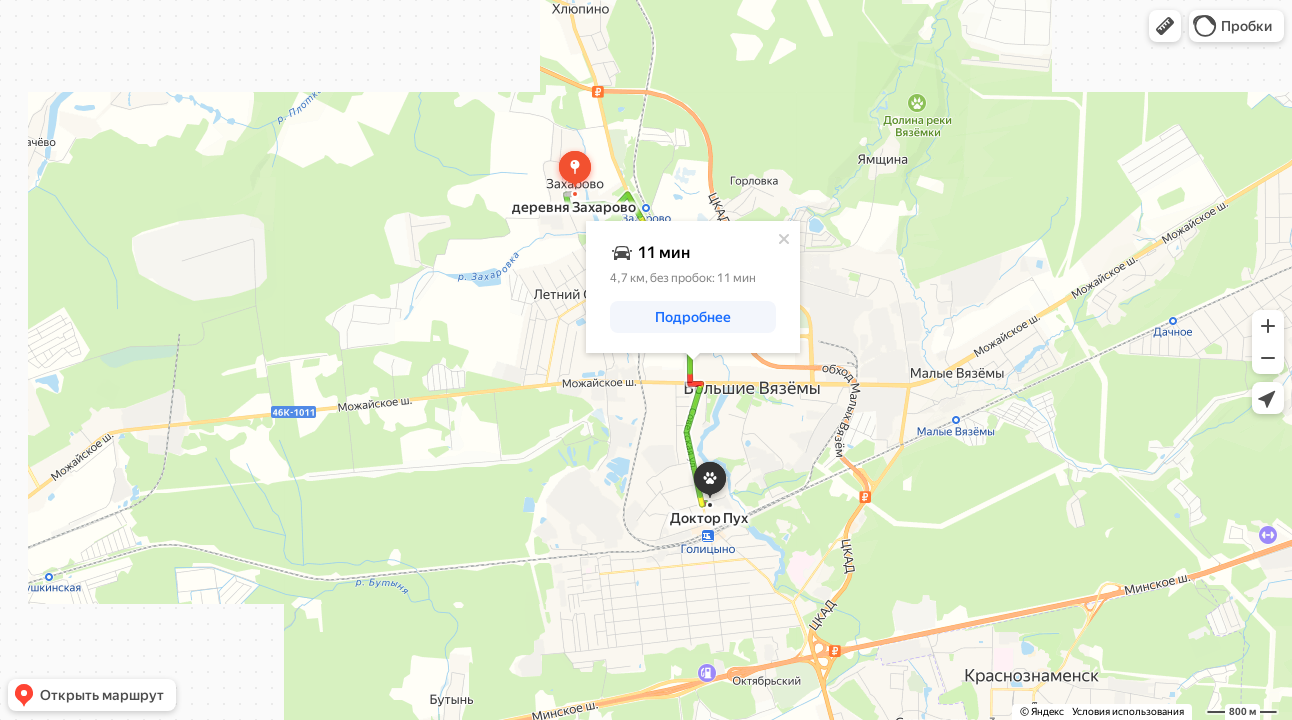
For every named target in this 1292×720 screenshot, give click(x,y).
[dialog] (693, 287)
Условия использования (1128, 711)
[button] (1165, 26)
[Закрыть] (784, 239)
